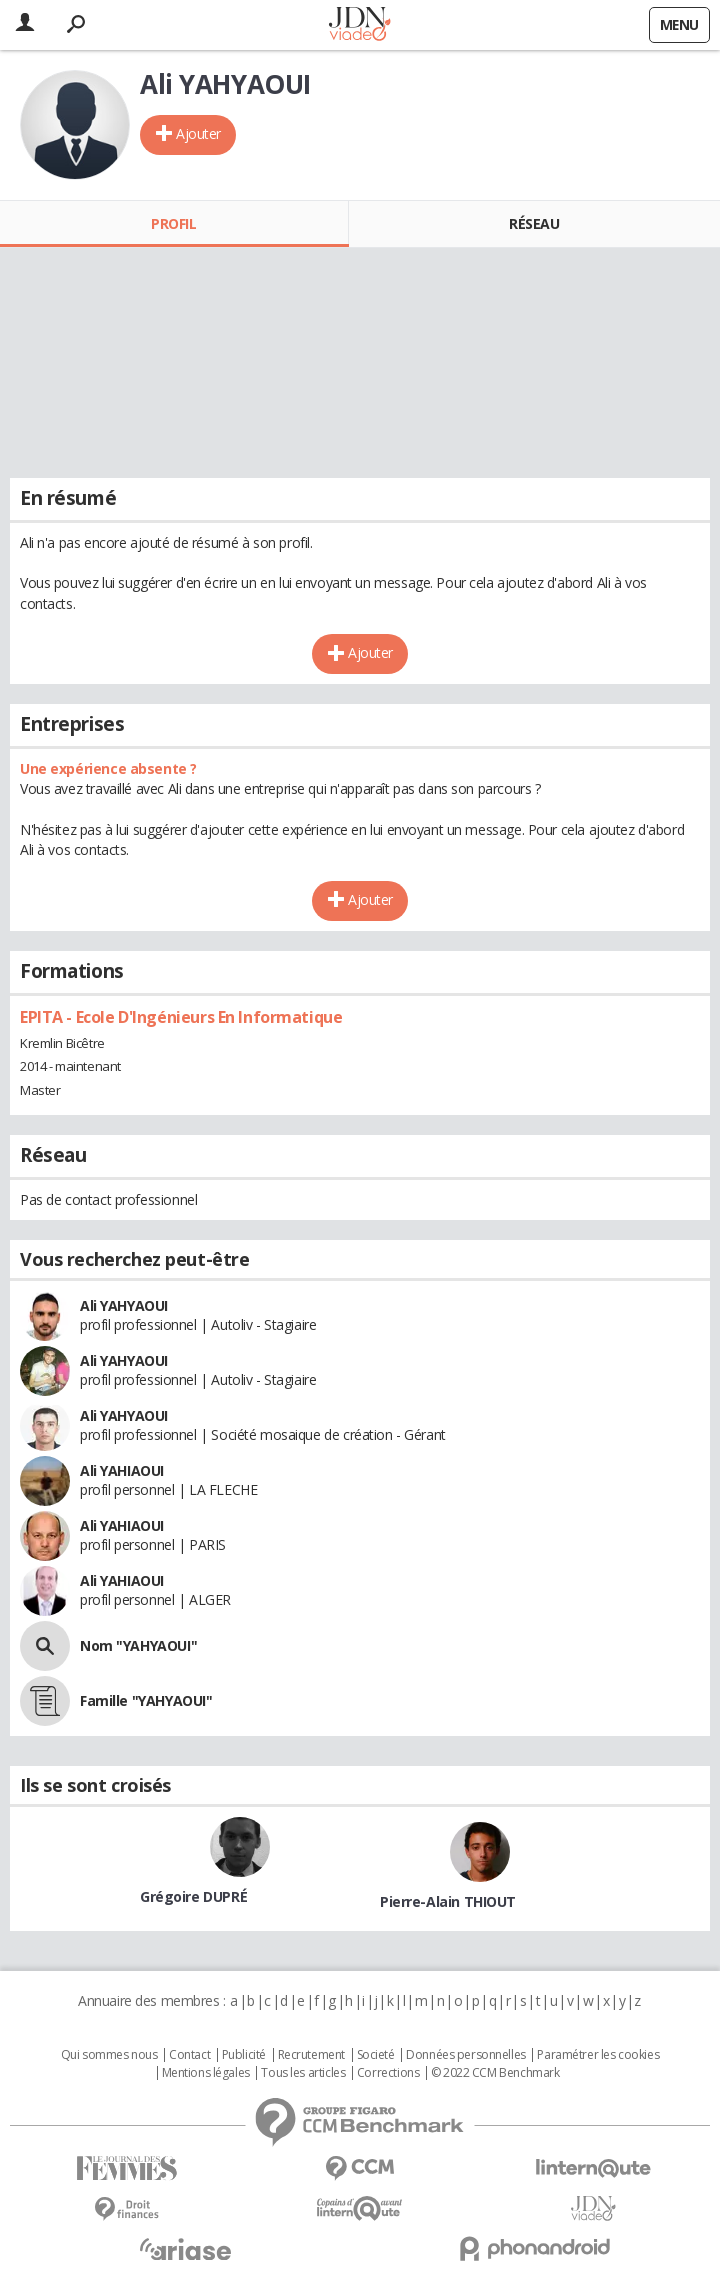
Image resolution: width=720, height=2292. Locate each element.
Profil (173, 223)
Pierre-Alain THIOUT (448, 1901)
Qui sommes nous (109, 2055)
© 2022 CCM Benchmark (495, 2073)
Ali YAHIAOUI (122, 1470)
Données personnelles (466, 2055)
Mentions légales (206, 2073)
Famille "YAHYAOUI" (146, 1700)
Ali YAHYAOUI (124, 1305)
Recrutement (311, 2055)
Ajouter (198, 133)
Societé (376, 2055)
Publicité (244, 2055)
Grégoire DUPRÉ (193, 1896)
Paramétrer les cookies (598, 2055)
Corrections (388, 2073)
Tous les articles (303, 2073)
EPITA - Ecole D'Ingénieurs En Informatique (181, 1017)
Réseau (534, 223)
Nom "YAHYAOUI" (138, 1645)
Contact (189, 2055)
